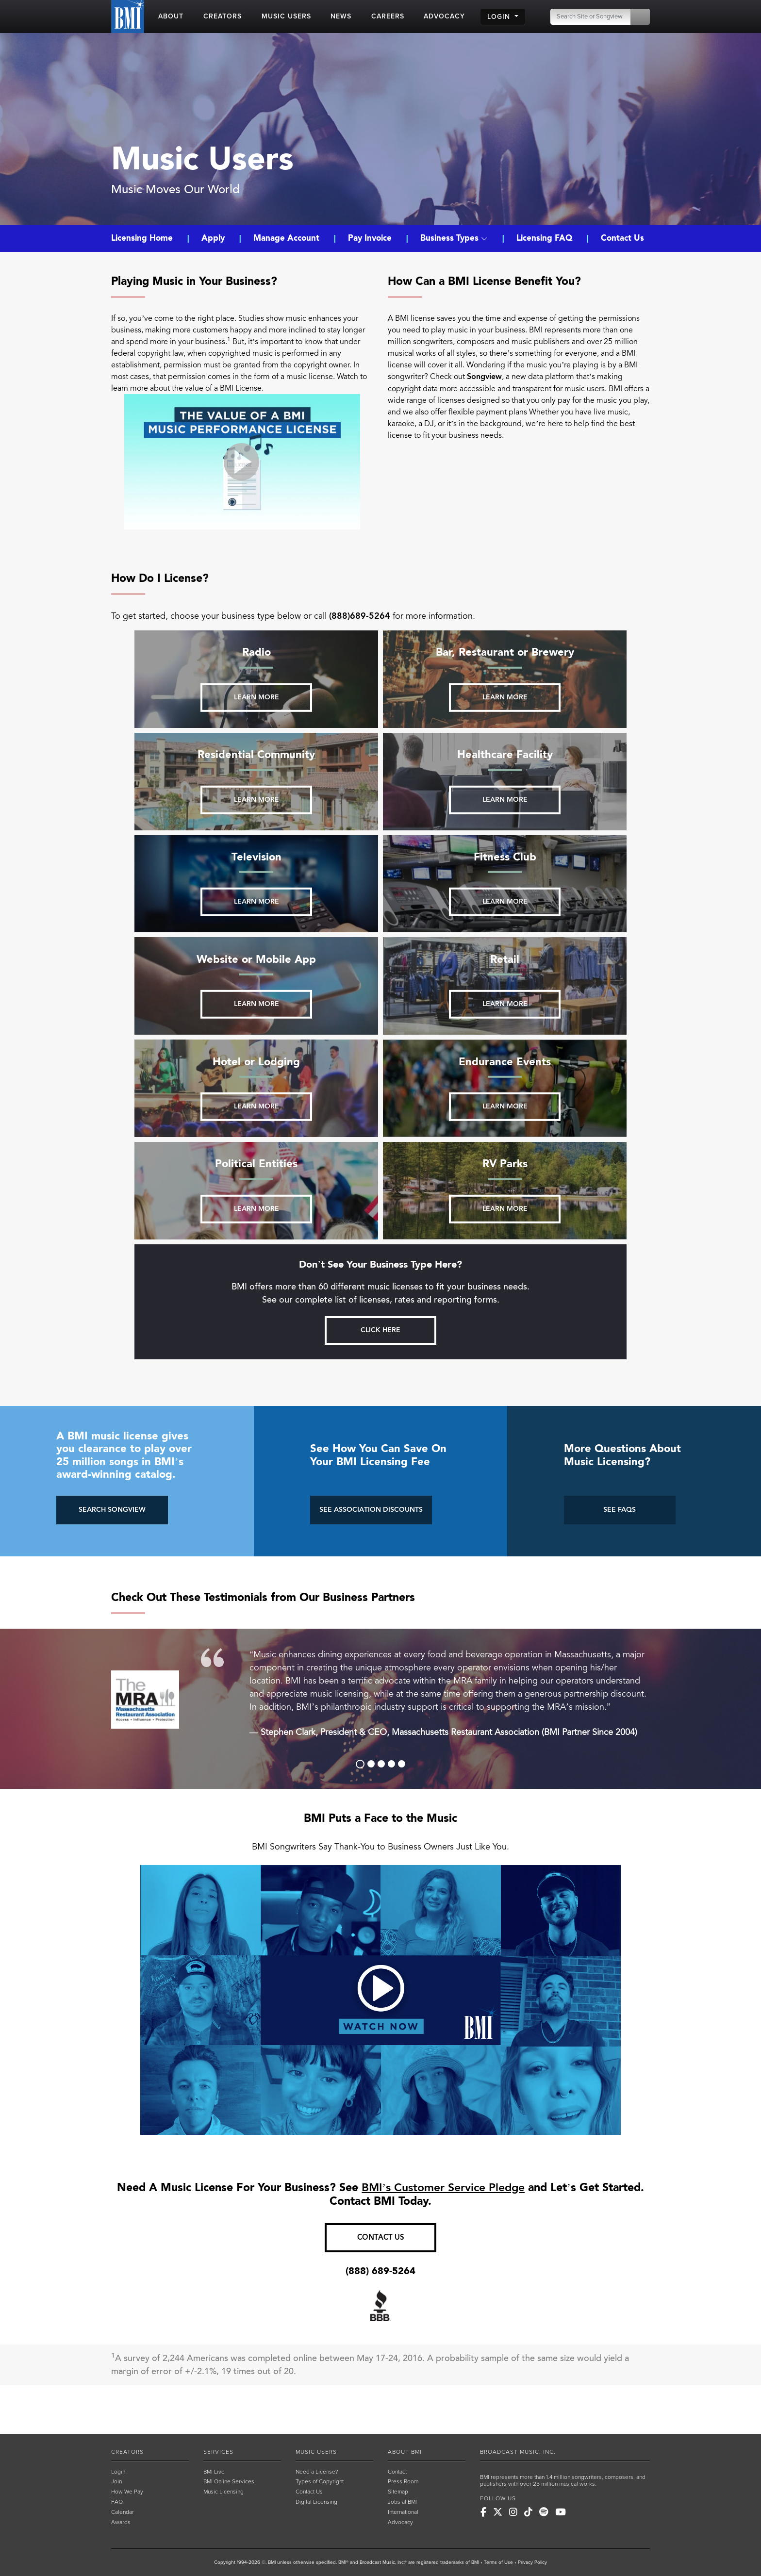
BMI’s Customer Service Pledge (443, 2187)
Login (118, 2471)
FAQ (117, 2501)
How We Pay (127, 2491)
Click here (380, 1330)
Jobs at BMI (402, 2501)
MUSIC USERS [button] (286, 16)
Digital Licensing (316, 2501)
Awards (121, 2522)
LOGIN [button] (500, 17)
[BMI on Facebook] (483, 2512)
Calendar (122, 2512)
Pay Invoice (370, 238)
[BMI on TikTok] (528, 2512)
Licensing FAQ (544, 238)
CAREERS (387, 16)
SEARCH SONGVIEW (112, 1509)
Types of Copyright (320, 2481)
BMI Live (214, 2471)
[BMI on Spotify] (543, 2512)
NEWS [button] (341, 16)
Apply (213, 238)
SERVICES (218, 2451)
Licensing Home (143, 238)
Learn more (256, 697)
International (403, 2512)
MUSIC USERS (316, 2451)
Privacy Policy (532, 2562)
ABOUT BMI (405, 2451)
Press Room (403, 2481)
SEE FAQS (619, 1509)
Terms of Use (498, 2562)
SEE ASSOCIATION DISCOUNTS (371, 1509)
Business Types (454, 238)
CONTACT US (380, 2237)
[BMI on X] (497, 2512)
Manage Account (286, 238)
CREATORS (127, 2451)
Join (116, 2481)
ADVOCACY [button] (444, 16)
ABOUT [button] (170, 16)
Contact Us (622, 238)
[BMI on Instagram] (513, 2512)
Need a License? (317, 2471)
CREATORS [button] (222, 16)
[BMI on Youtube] (560, 2512)
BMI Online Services (228, 2481)
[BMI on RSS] (577, 2512)
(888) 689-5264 (380, 2271)
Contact (397, 2471)
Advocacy (400, 2522)
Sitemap (398, 2491)
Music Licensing (223, 2491)
